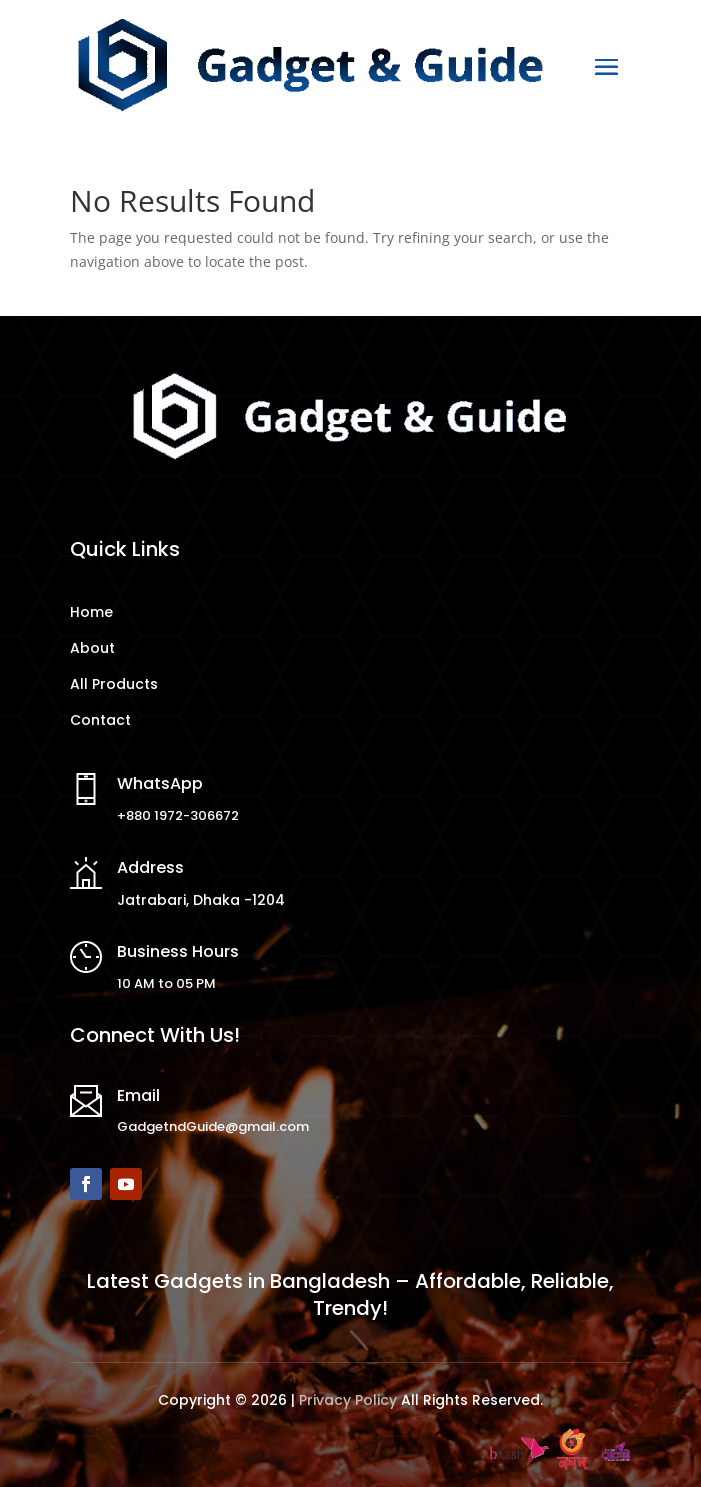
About (92, 648)
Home (91, 612)
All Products (114, 684)
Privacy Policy (348, 1400)
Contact (100, 720)
